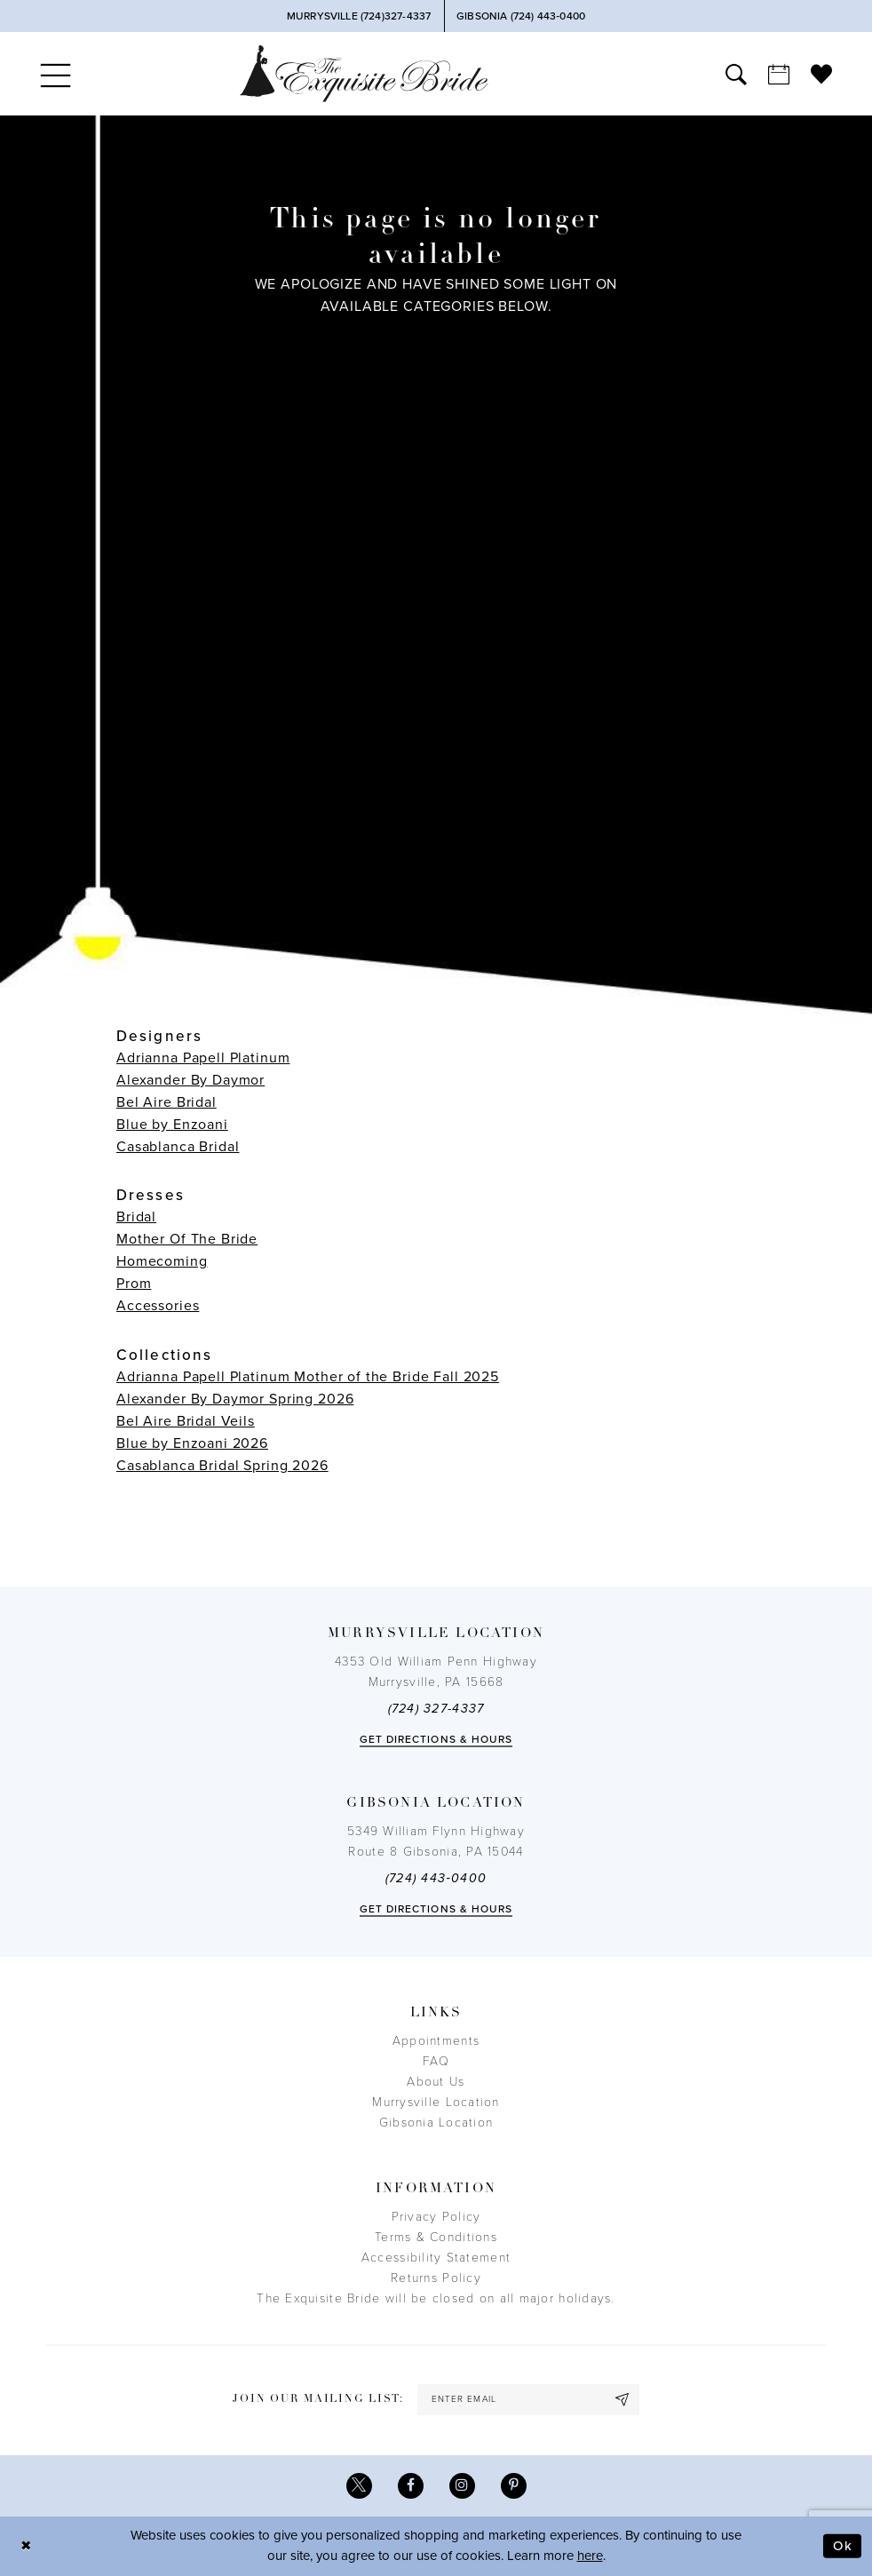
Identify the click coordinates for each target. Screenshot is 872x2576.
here (590, 2556)
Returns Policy (436, 2278)
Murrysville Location (435, 2102)
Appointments (436, 2040)
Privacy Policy (436, 2216)
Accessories (157, 1306)
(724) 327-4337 (436, 1708)
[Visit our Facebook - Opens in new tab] (411, 2486)
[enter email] (528, 2399)
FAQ (436, 2061)
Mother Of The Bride (187, 1239)
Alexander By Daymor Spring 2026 (234, 1399)
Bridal (136, 1217)
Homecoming (162, 1261)
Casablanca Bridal (177, 1147)
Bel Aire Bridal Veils (185, 1421)
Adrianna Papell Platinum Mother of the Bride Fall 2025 (307, 1377)
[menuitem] (55, 74)
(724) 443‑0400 (436, 1878)
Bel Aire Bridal (166, 1102)
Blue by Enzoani (172, 1124)
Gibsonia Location (436, 2122)
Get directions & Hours (436, 1739)
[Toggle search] (736, 74)
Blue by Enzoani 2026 (192, 1443)
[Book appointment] (778, 74)
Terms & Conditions (436, 2237)
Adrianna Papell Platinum (202, 1058)
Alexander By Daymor (190, 1080)
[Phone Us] (358, 16)
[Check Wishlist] (821, 74)
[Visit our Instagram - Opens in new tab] (462, 2486)
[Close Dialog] (27, 2546)
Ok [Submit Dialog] (842, 2546)
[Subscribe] (622, 2399)
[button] (55, 74)
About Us (435, 2081)
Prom (133, 1283)
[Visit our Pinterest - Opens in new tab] (514, 2486)
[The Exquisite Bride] (364, 73)
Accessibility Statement (436, 2257)
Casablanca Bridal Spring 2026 (222, 1466)
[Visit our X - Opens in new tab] (359, 2486)
